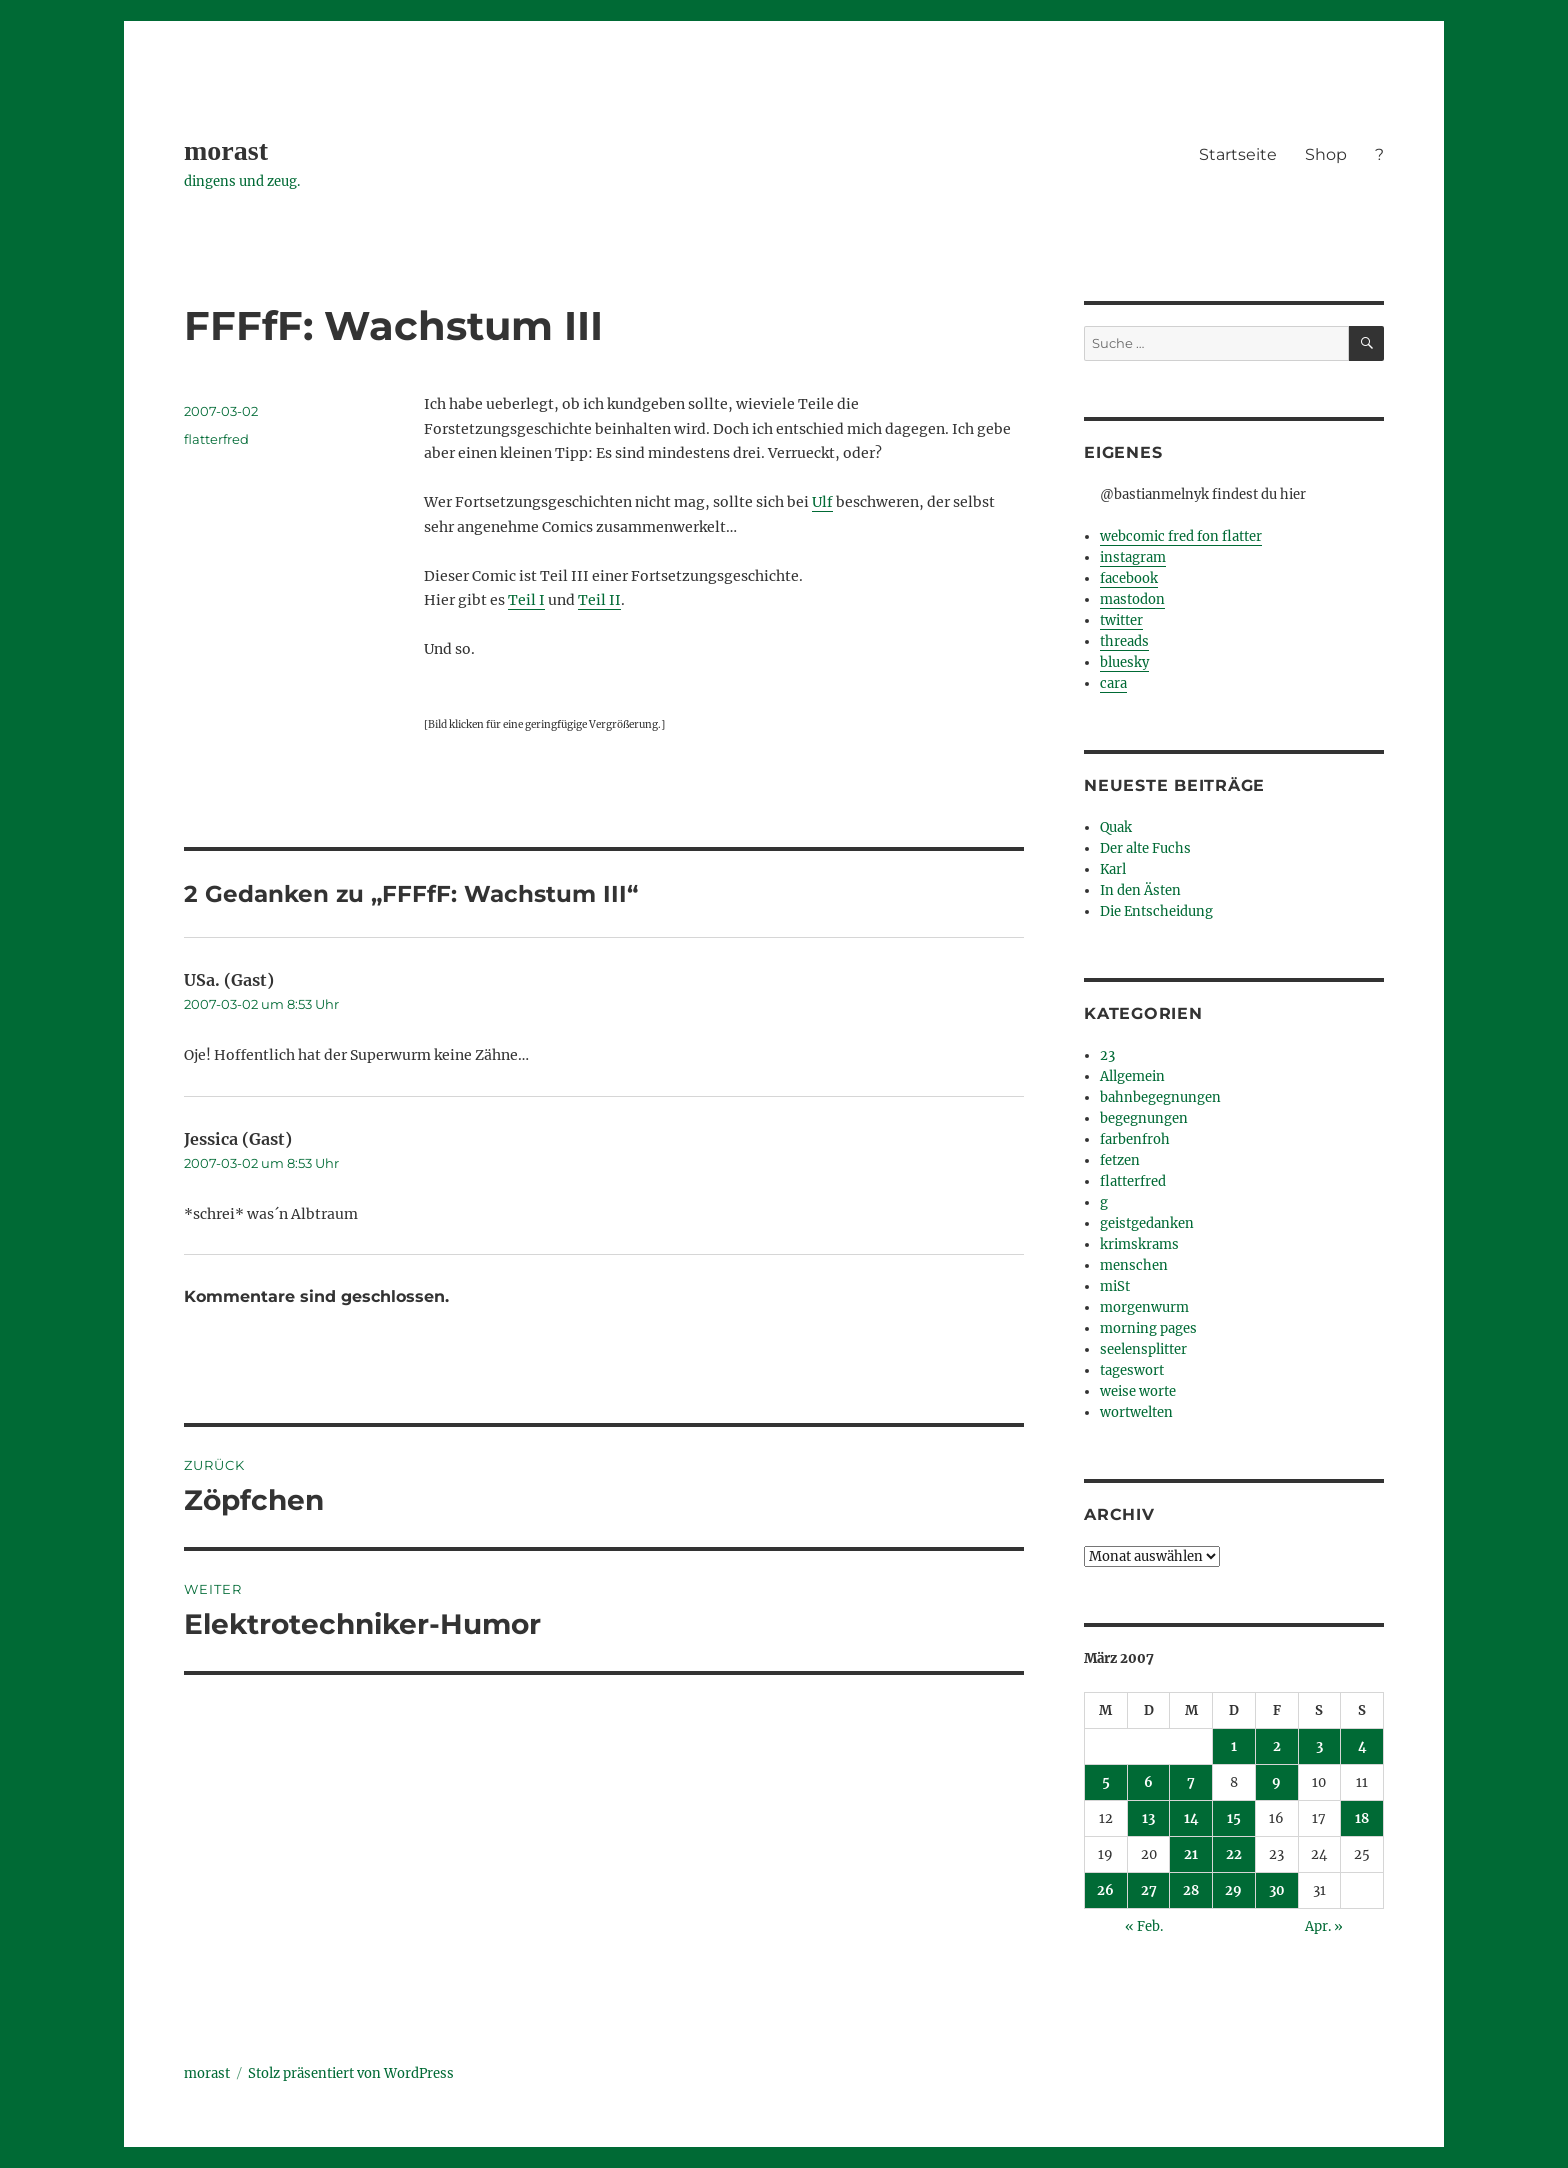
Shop (1326, 154)
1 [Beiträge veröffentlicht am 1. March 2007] (1234, 1746)
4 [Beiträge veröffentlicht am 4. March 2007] (1362, 1746)
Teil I (526, 600)
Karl (1113, 869)
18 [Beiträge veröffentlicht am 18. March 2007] (1362, 1818)
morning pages (1148, 1328)
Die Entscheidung (1156, 911)
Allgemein (1132, 1076)
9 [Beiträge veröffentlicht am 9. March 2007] (1276, 1782)
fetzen (1120, 1160)
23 (1107, 1055)
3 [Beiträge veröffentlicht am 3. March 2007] (1319, 1746)
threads (1124, 641)
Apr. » (1324, 1926)
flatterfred (216, 439)
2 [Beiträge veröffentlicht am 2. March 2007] (1277, 1746)
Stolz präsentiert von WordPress (351, 2073)
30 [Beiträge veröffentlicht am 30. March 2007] (1277, 1890)
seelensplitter (1143, 1349)
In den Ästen (1140, 890)
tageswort (1132, 1370)
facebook (1129, 578)
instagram (1133, 557)
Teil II (599, 600)
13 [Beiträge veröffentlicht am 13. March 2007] (1148, 1818)
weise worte (1138, 1391)
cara (1113, 683)
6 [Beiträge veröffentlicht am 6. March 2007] (1148, 1782)
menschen (1134, 1265)
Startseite (1238, 154)
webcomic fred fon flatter (1181, 536)
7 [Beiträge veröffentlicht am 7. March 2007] (1191, 1782)
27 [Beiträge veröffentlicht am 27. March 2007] (1149, 1890)
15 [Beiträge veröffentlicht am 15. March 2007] (1234, 1818)
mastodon (1132, 599)
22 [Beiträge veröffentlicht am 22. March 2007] (1234, 1854)
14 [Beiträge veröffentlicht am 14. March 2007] (1191, 1818)
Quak (1116, 827)
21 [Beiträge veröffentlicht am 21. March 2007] (1191, 1854)
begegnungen (1144, 1118)
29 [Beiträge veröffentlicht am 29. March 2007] (1233, 1890)
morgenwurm (1144, 1307)
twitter (1121, 620)
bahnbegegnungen (1160, 1097)
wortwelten (1136, 1412)
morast (226, 150)
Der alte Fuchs (1145, 848)
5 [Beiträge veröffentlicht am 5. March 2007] (1106, 1782)
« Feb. (1144, 1926)
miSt (1115, 1286)
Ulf (822, 502)
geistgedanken (1147, 1223)
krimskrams (1139, 1244)
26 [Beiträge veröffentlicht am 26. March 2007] (1105, 1890)
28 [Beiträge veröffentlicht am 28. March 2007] (1191, 1890)
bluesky (1124, 662)
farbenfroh (1135, 1139)
